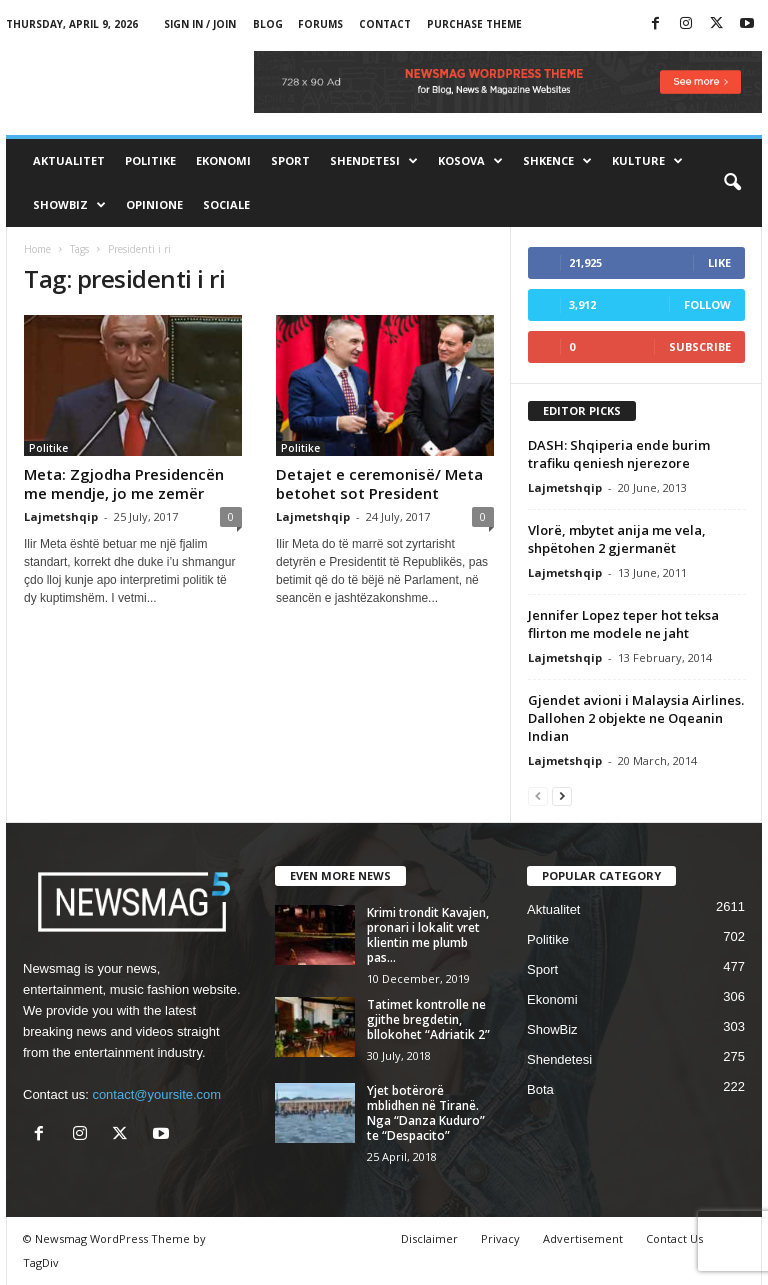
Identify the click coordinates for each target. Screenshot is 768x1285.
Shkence (557, 161)
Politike (150, 160)
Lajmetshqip (61, 516)
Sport (290, 160)
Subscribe (700, 346)
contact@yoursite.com (156, 1094)
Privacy (500, 1238)
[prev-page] (538, 795)
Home (37, 249)
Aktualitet (69, 160)
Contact (385, 24)
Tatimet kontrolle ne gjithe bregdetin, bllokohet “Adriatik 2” (428, 1019)
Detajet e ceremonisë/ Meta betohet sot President (379, 483)
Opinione (154, 204)
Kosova (470, 161)
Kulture (647, 161)
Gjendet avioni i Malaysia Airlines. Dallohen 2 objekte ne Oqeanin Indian (636, 718)
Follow (707, 304)
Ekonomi (223, 160)
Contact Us (674, 1238)
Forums (320, 24)
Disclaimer (429, 1238)
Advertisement (583, 1238)
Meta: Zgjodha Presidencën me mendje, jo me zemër (124, 483)
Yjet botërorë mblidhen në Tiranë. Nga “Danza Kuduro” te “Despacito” (426, 1113)
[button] (732, 183)
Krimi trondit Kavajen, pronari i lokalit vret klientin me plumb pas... (428, 935)
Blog (268, 24)
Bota (540, 1089)
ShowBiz (69, 205)
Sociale (226, 204)
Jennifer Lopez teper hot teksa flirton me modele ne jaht (623, 624)
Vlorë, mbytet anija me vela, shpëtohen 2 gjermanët (617, 539)
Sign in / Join (200, 24)
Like (719, 262)
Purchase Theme (474, 24)
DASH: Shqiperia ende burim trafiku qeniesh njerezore (619, 454)
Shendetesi (374, 161)
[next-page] (562, 795)
